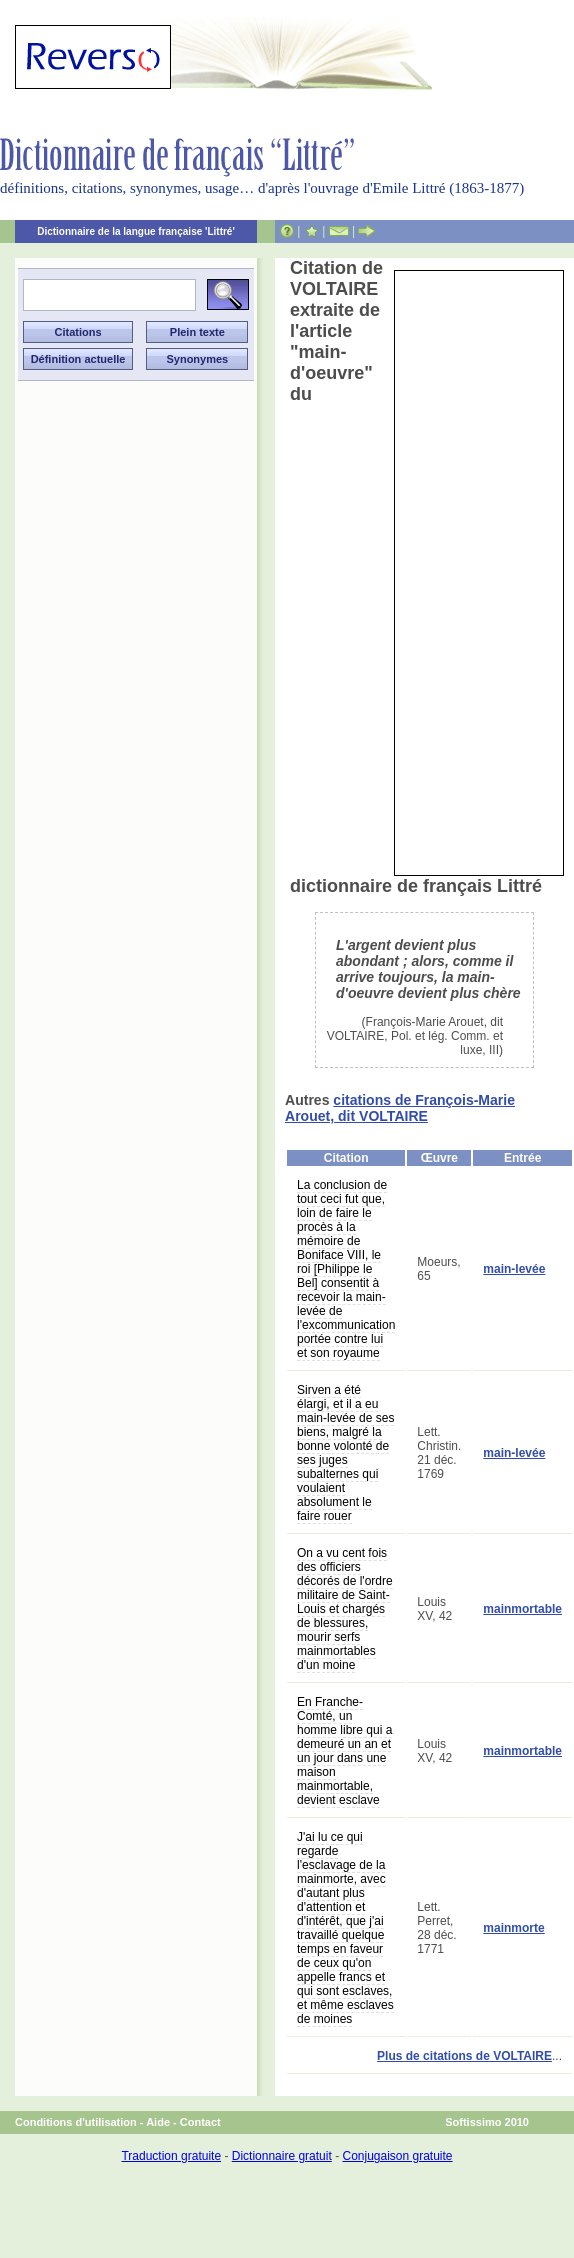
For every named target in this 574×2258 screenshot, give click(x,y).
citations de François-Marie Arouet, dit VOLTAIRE (400, 1108)
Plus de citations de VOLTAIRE (464, 2056)
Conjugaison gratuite (397, 2156)
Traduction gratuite (171, 2156)
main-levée (514, 1269)
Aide (158, 2122)
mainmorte (513, 1928)
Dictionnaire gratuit (282, 2156)
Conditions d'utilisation (76, 2122)
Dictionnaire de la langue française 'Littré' (136, 231)
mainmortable (522, 1609)
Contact (200, 2122)
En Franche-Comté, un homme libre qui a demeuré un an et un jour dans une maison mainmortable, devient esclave (344, 1751)
